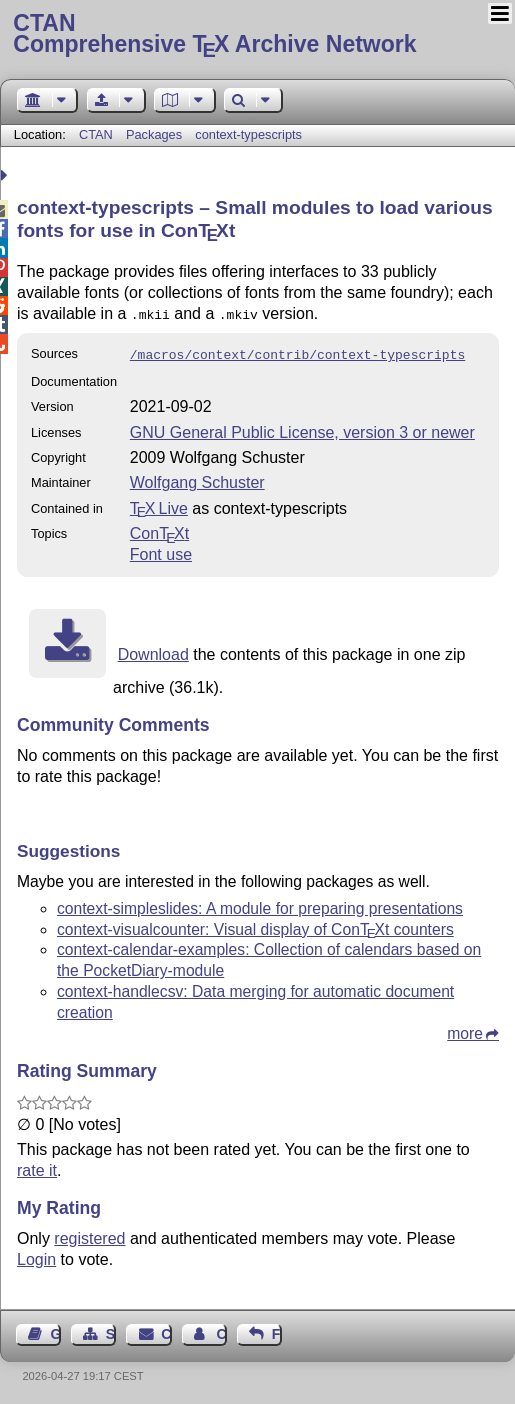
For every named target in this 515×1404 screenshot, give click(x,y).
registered (89, 1234)
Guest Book (56, 1330)
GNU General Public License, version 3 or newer (302, 428)
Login (36, 1255)
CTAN (96, 134)
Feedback (277, 1330)
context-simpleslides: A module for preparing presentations (260, 904)
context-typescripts (248, 134)
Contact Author (221, 1330)
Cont (159, 529)
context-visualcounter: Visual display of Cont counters (255, 925)
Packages (156, 134)
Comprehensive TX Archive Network (257, 35)
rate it (37, 1166)
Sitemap (111, 1330)
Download (153, 650)
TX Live (159, 504)
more (465, 1029)
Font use (161, 550)
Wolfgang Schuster (197, 478)
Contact (166, 1330)
